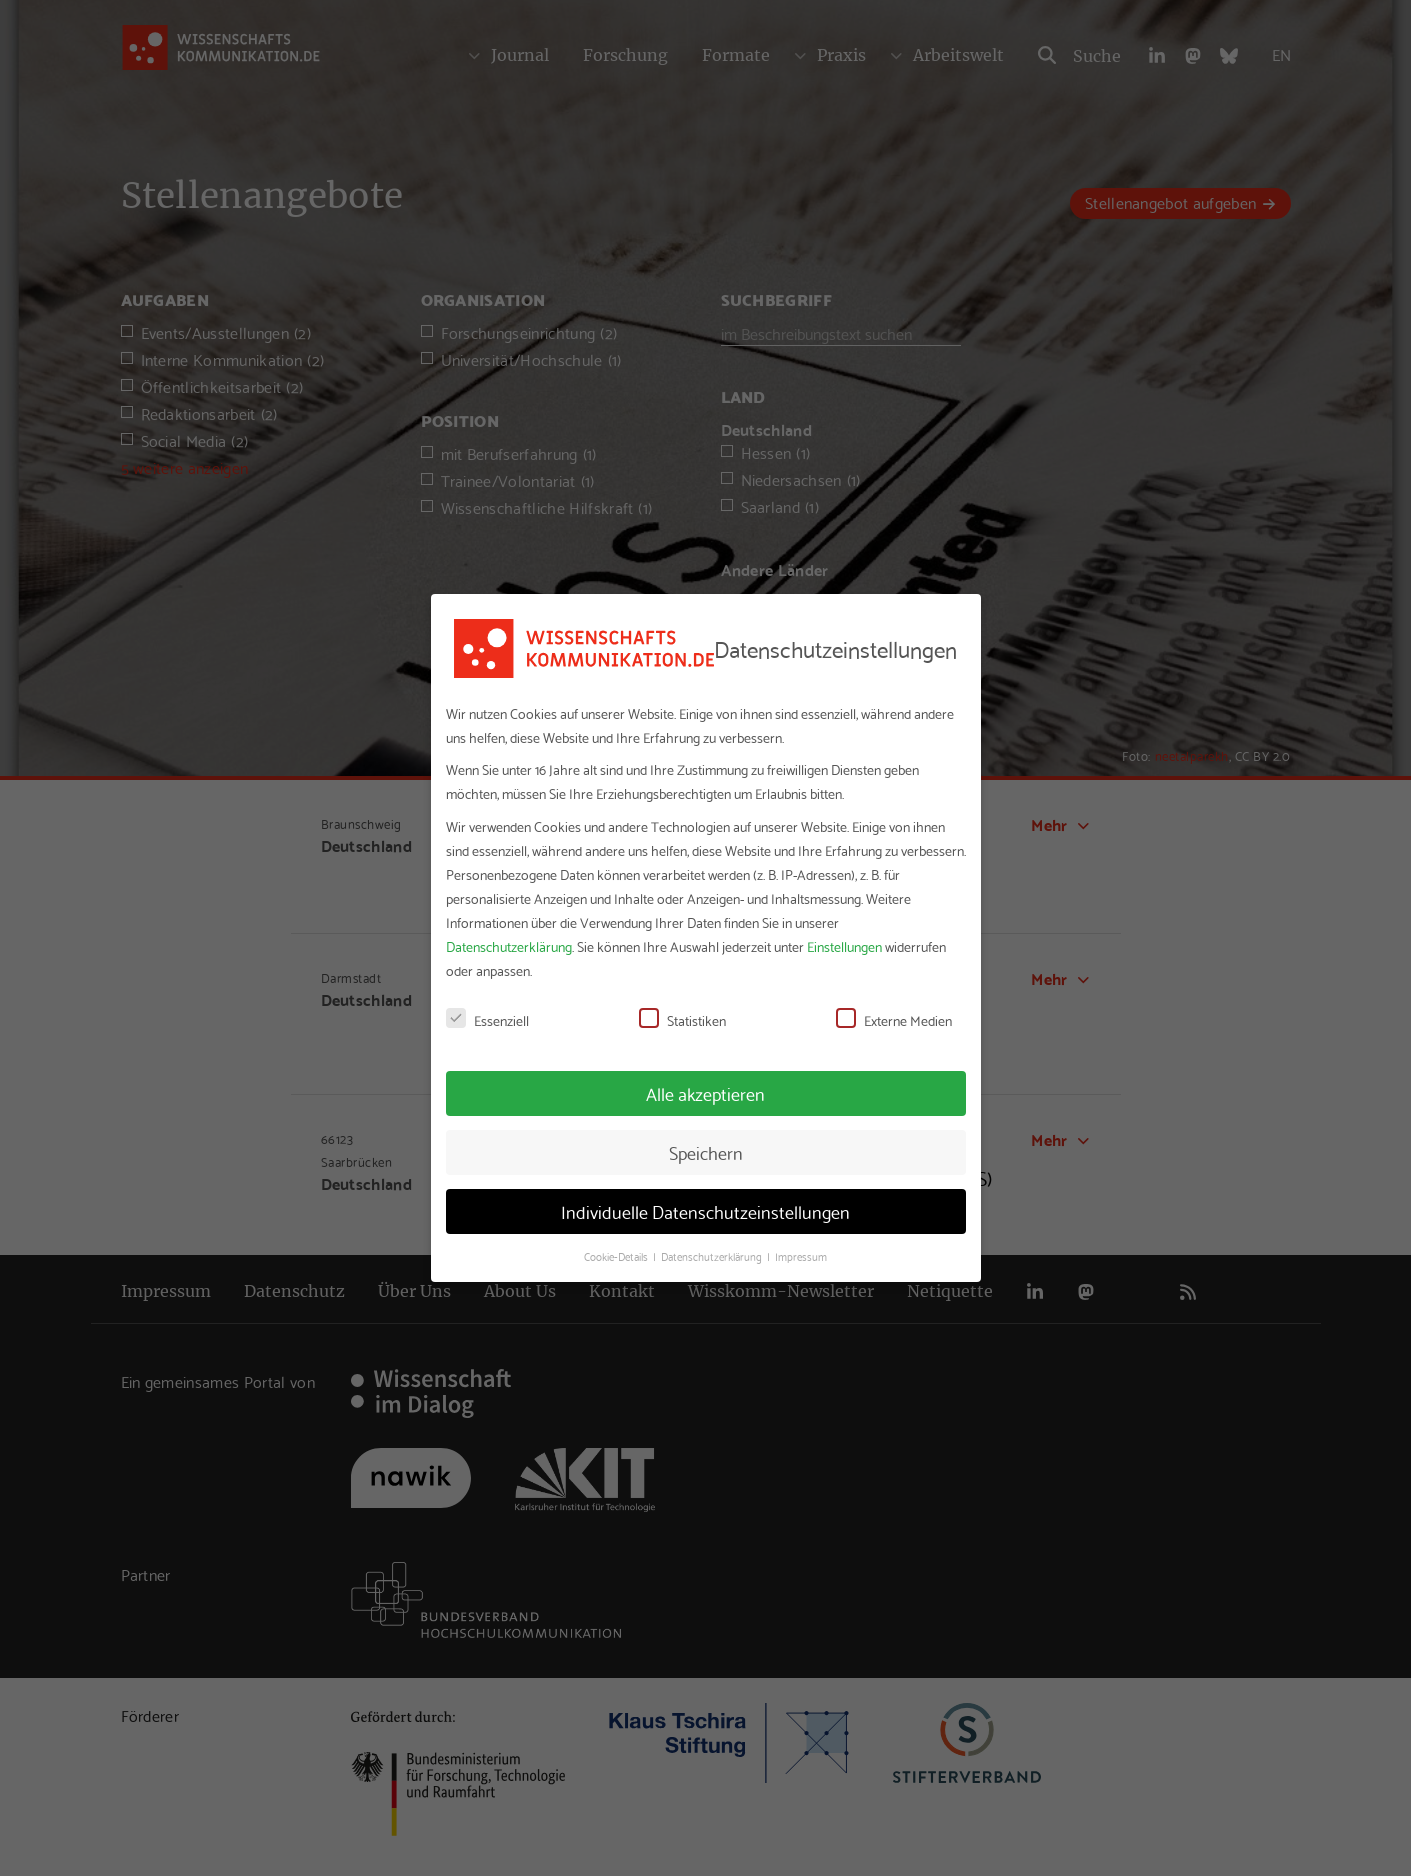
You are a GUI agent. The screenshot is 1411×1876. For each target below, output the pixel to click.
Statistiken (682, 1020)
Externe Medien (894, 1020)
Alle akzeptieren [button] (705, 1093)
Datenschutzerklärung (509, 946)
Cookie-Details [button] (617, 1256)
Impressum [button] (801, 1256)
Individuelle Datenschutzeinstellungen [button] (705, 1211)
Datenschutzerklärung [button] (713, 1256)
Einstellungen (844, 946)
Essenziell (487, 1020)
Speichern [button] (706, 1152)
